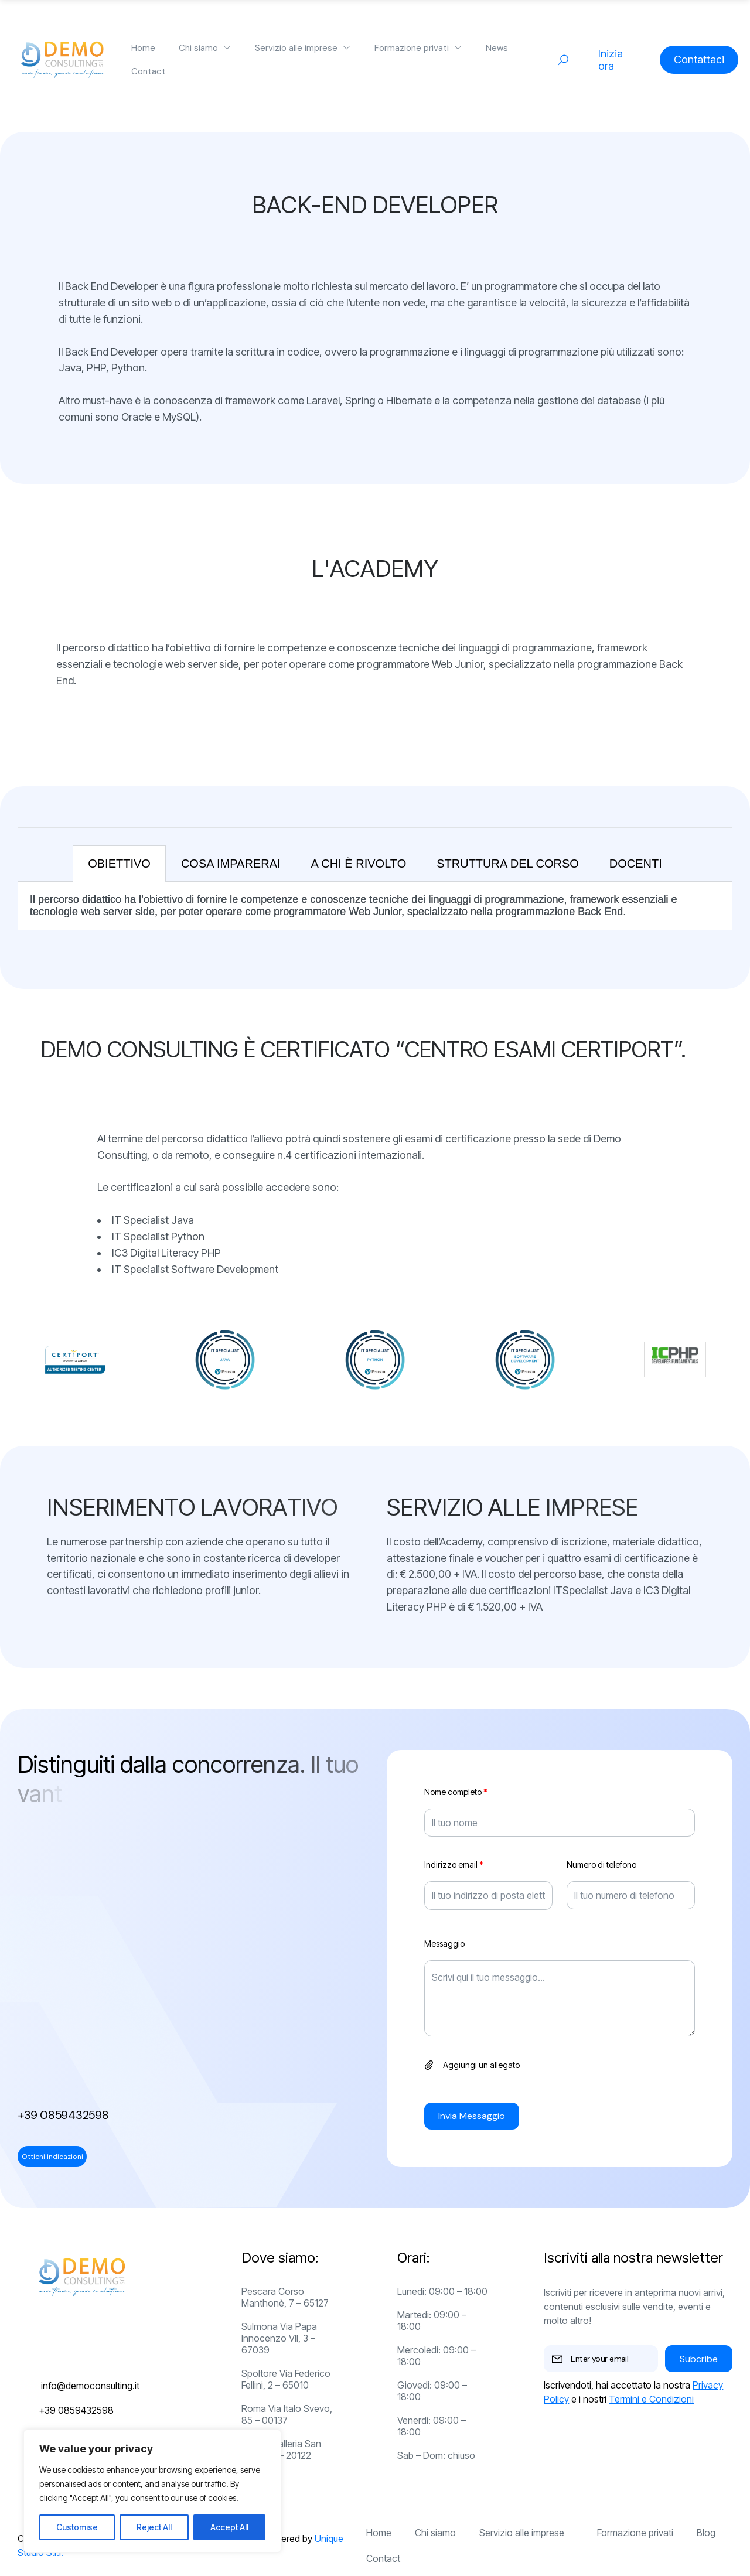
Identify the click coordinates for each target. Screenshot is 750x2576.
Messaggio (444, 1944)
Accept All (229, 2527)
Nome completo (456, 1792)
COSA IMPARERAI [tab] (231, 863)
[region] (152, 2491)
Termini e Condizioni (651, 2399)
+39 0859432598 (63, 2115)
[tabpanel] (375, 906)
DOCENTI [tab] (635, 863)
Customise (77, 2527)
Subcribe (699, 2359)
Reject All (154, 2527)
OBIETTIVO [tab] (119, 863)
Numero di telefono (601, 1864)
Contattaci (699, 59)
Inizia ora (610, 59)
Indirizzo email (453, 1864)
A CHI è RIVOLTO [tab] (359, 863)
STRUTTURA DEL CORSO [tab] (508, 863)
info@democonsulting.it (90, 2385)
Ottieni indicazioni (52, 2156)
